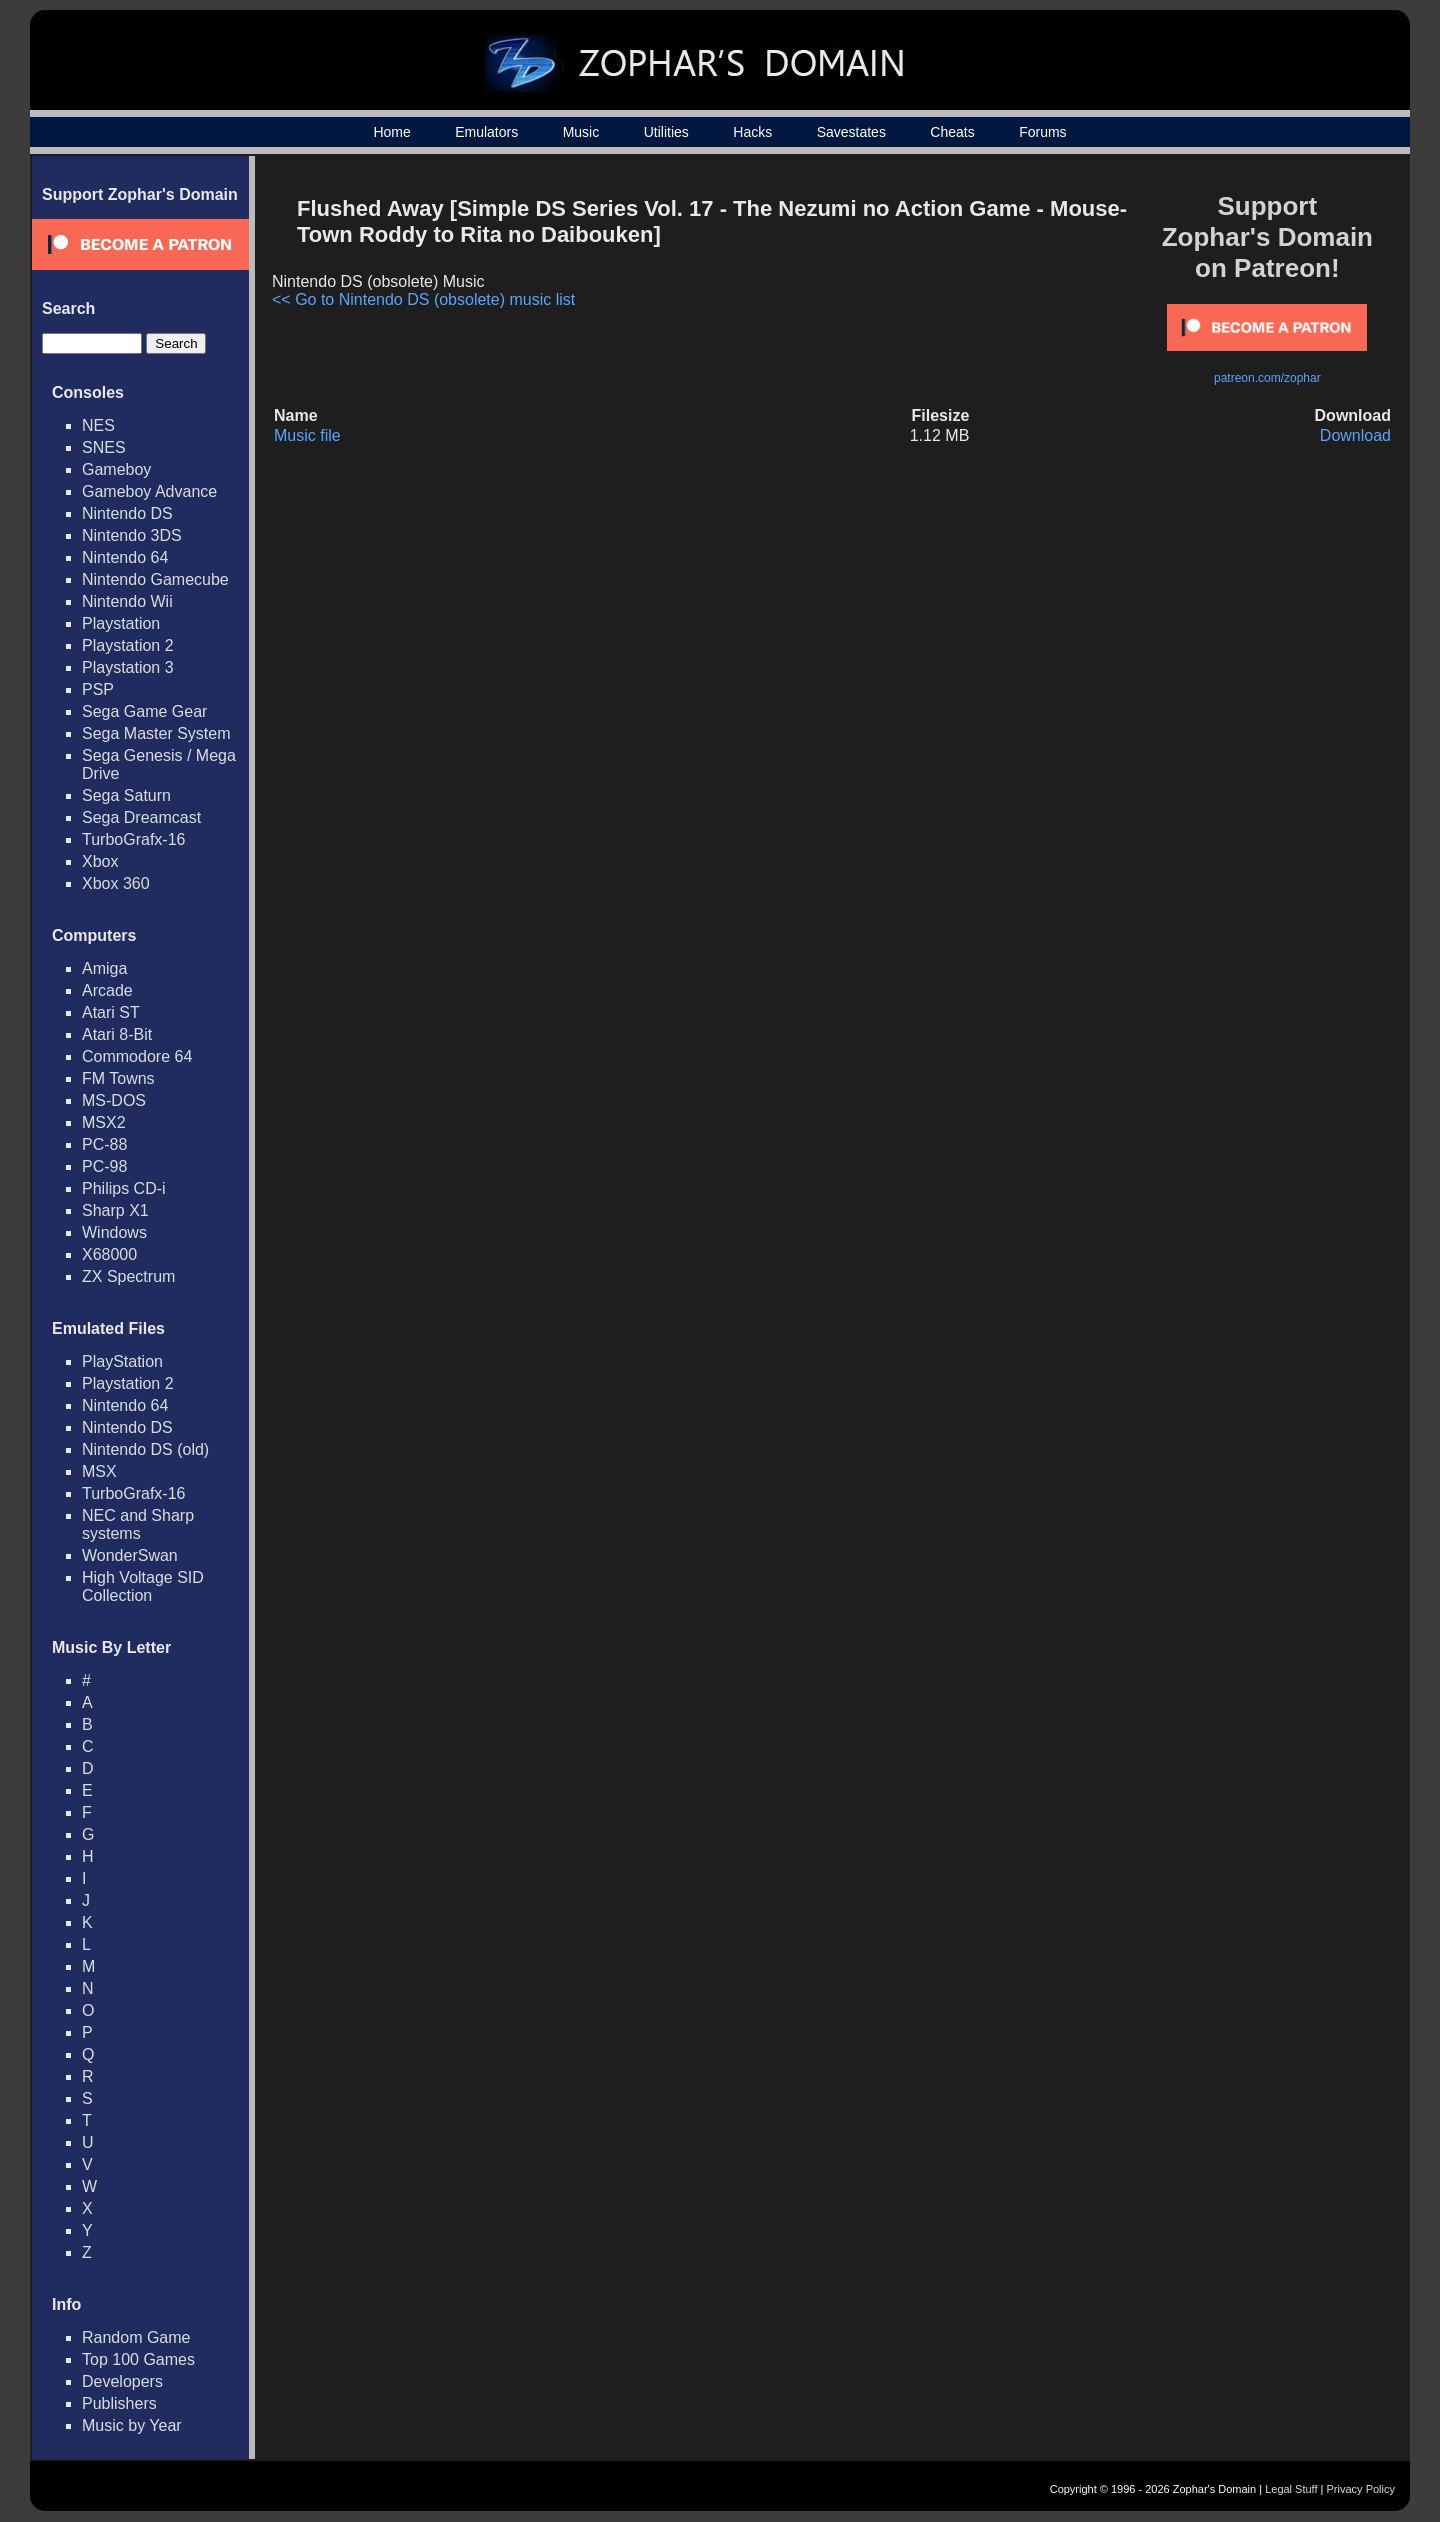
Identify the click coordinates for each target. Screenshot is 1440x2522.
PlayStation (122, 1361)
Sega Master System (156, 733)
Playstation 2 (128, 645)
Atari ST (111, 1012)
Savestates (851, 132)
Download (1355, 435)
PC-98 (104, 1166)
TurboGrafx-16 (133, 839)
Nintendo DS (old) (145, 1449)
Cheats (952, 132)
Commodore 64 (137, 1056)
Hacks (752, 132)
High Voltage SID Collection (143, 1586)
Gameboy (116, 469)
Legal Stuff (1291, 2489)
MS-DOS (114, 1100)
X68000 (109, 1254)
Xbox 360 (116, 883)
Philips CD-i (124, 1188)
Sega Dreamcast (141, 817)
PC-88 (104, 1144)
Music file (307, 435)
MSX (99, 1471)
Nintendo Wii (127, 601)
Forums (1042, 132)
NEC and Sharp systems (138, 1524)
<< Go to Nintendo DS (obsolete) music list (423, 299)
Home (391, 132)
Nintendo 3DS (132, 535)
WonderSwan (130, 1555)
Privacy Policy (1361, 2489)
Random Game (136, 2337)
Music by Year (132, 2425)
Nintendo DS (127, 513)
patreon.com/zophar (1267, 378)
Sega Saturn (126, 795)
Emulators (486, 132)
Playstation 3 (128, 667)
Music (581, 132)
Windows (114, 1232)
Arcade (107, 990)
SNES (104, 447)
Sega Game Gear (144, 711)
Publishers (119, 2403)
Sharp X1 (115, 1210)
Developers (122, 2381)
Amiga (104, 968)
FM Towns (118, 1078)
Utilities (666, 132)
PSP (98, 689)
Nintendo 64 (125, 557)
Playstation (121, 623)
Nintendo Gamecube (155, 579)
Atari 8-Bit (117, 1034)
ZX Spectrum (128, 1276)
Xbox (100, 861)
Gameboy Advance (149, 491)
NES (98, 425)
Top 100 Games (138, 2359)
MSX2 (104, 1122)
